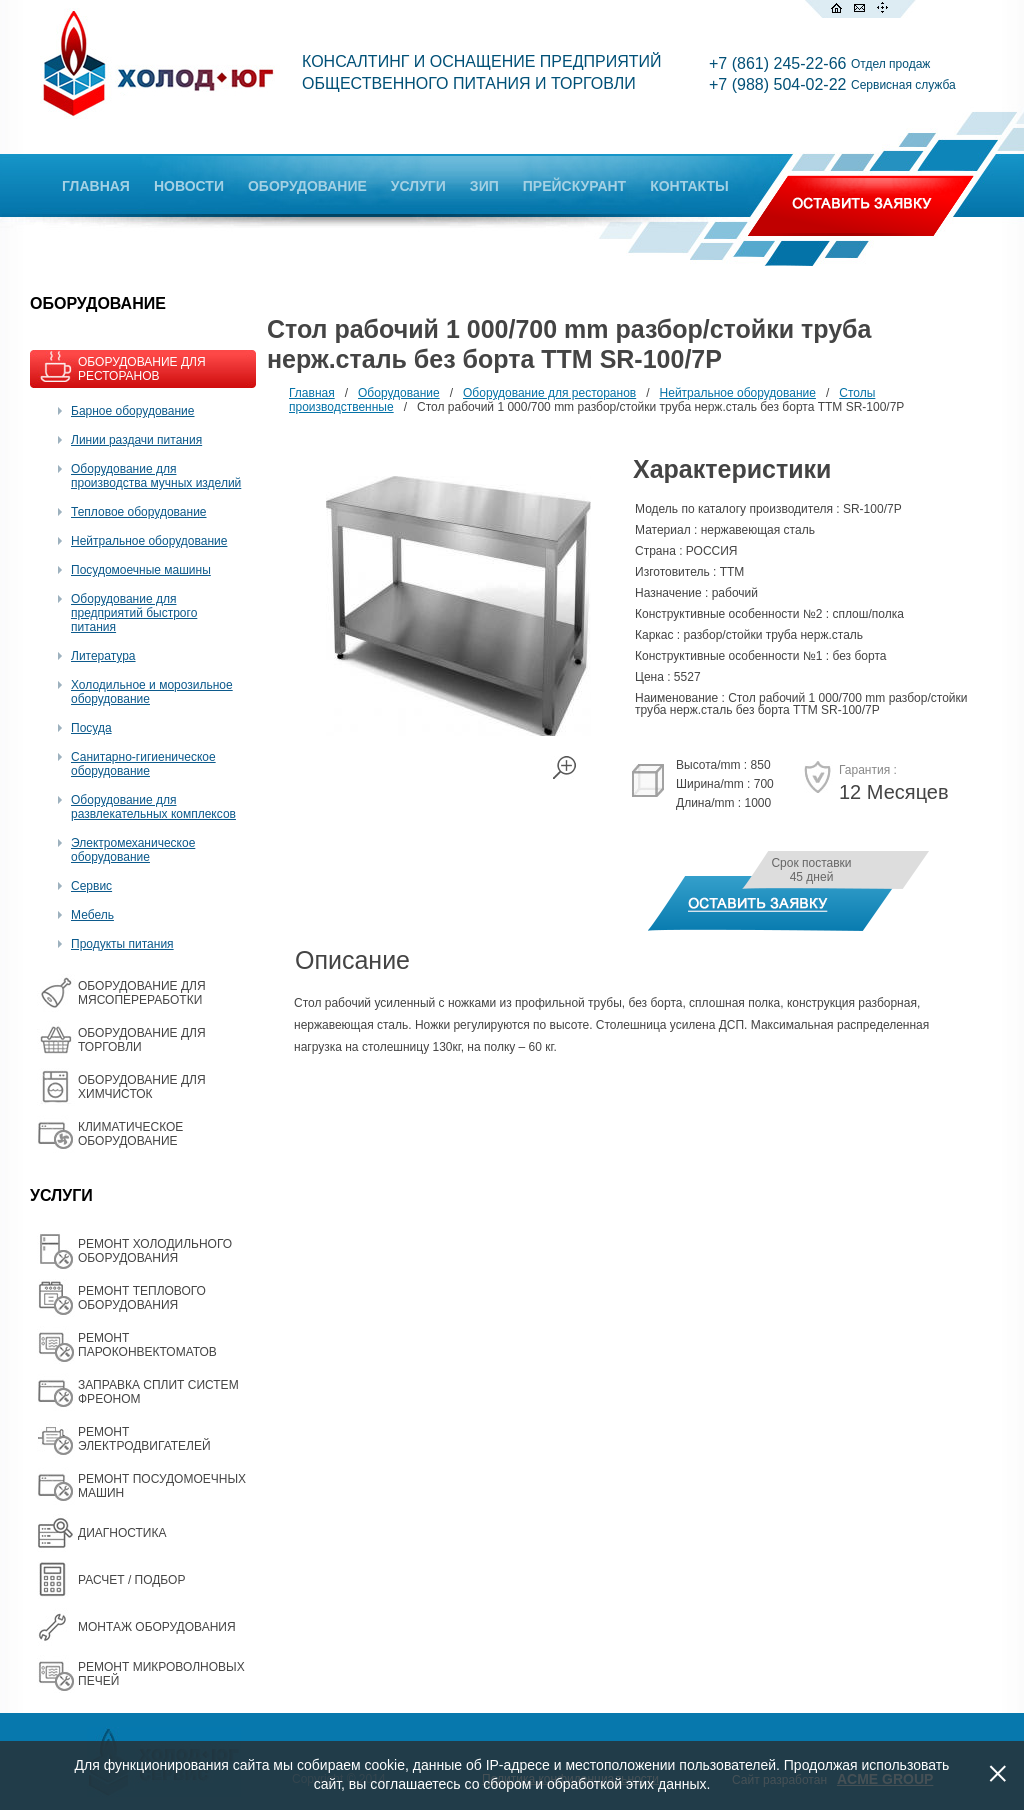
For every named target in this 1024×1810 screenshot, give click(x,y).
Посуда (91, 728)
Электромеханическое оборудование (133, 850)
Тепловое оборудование (139, 512)
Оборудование (399, 393)
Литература (103, 656)
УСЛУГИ (418, 186)
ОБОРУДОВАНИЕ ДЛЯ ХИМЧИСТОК (142, 1087)
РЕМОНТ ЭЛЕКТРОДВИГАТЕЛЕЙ (144, 1439)
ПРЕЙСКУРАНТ (574, 186)
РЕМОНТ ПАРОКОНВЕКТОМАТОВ (147, 1345)
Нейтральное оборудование (149, 541)
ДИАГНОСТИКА (122, 1533)
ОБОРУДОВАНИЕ (307, 186)
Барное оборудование (133, 411)
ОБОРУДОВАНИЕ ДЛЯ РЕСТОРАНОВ (142, 369)
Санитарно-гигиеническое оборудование (143, 764)
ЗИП (484, 186)
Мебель (92, 915)
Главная (312, 393)
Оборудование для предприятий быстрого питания (134, 613)
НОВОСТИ (189, 186)
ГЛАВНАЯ (96, 186)
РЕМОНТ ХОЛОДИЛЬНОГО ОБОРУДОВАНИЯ (155, 1251)
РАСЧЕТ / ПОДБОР (131, 1580)
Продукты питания (122, 944)
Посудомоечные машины (141, 570)
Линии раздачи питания (136, 440)
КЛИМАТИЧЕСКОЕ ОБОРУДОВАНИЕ (130, 1134)
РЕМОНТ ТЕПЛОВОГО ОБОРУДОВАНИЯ (142, 1298)
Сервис (91, 886)
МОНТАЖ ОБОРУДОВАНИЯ (157, 1627)
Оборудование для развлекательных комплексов (153, 807)
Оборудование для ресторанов (549, 393)
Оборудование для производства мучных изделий (156, 476)
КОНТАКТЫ (689, 186)
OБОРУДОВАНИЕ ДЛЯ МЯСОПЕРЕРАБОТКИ (142, 993)
